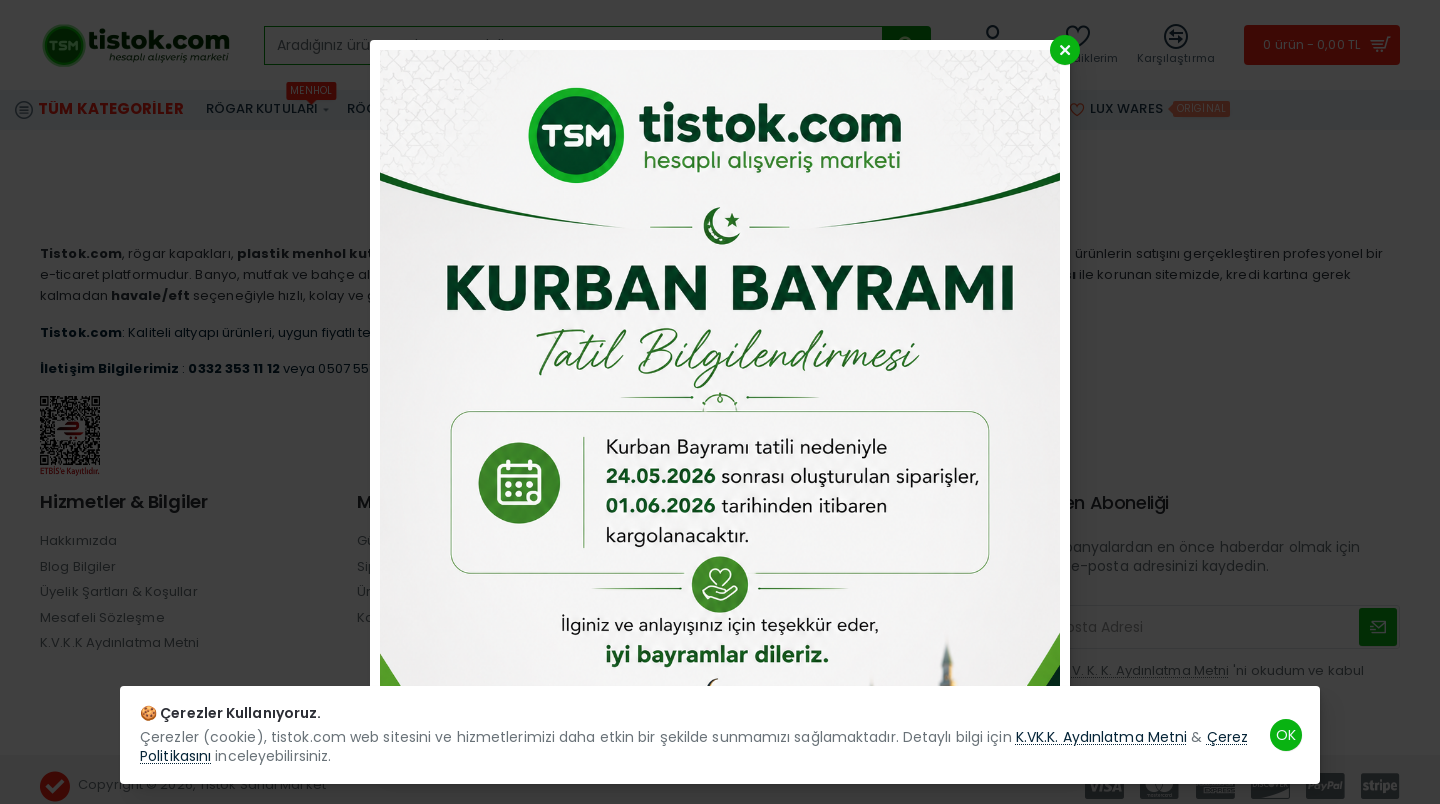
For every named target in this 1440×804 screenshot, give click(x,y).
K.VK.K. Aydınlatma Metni (1101, 737)
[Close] (1065, 50)
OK (1286, 735)
